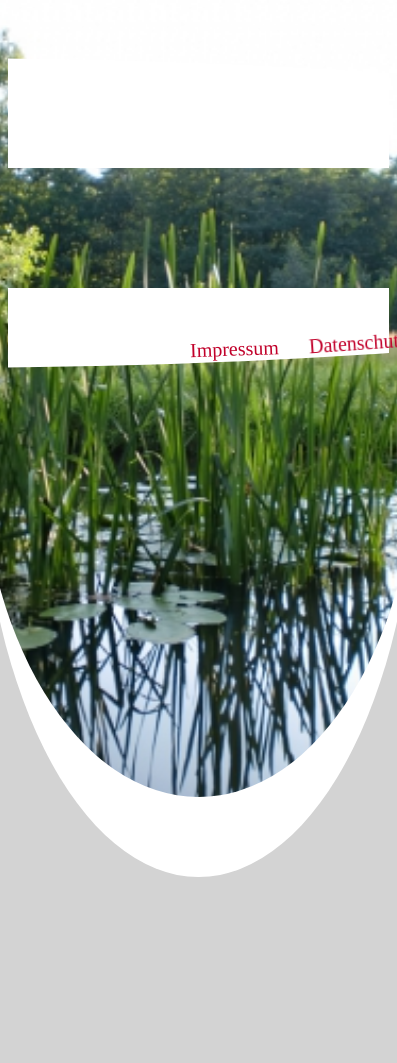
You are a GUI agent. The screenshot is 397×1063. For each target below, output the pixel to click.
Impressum (234, 348)
